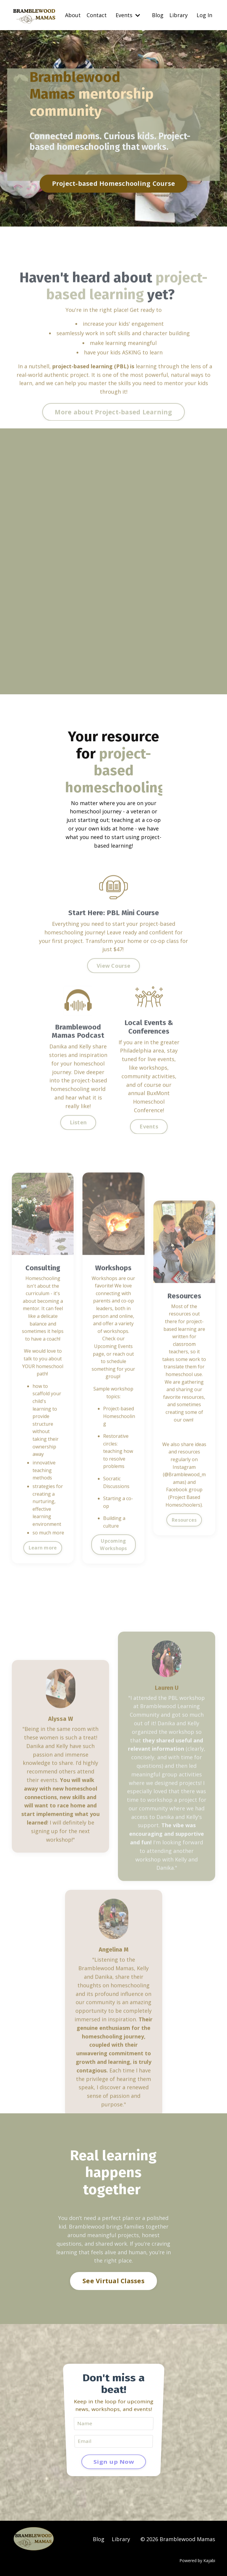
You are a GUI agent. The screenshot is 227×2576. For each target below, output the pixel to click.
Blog (157, 15)
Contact (97, 15)
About (73, 15)
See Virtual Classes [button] (113, 2280)
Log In (204, 15)
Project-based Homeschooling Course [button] (113, 183)
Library (178, 15)
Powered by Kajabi (197, 2560)
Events (128, 15)
